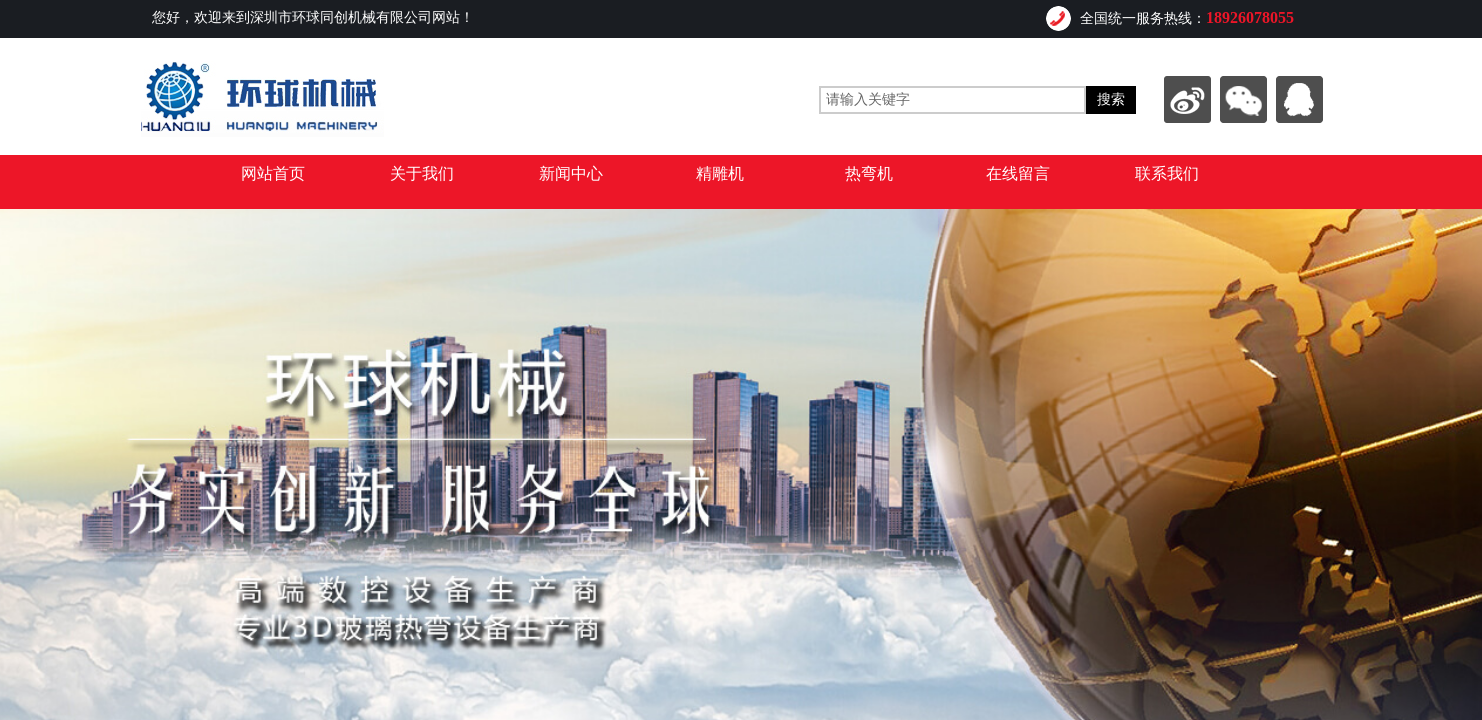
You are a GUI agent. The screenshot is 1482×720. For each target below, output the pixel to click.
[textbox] (952, 100)
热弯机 (869, 173)
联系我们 (1167, 173)
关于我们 (422, 173)
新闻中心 (571, 173)
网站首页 (273, 173)
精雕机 (720, 173)
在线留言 (1018, 173)
